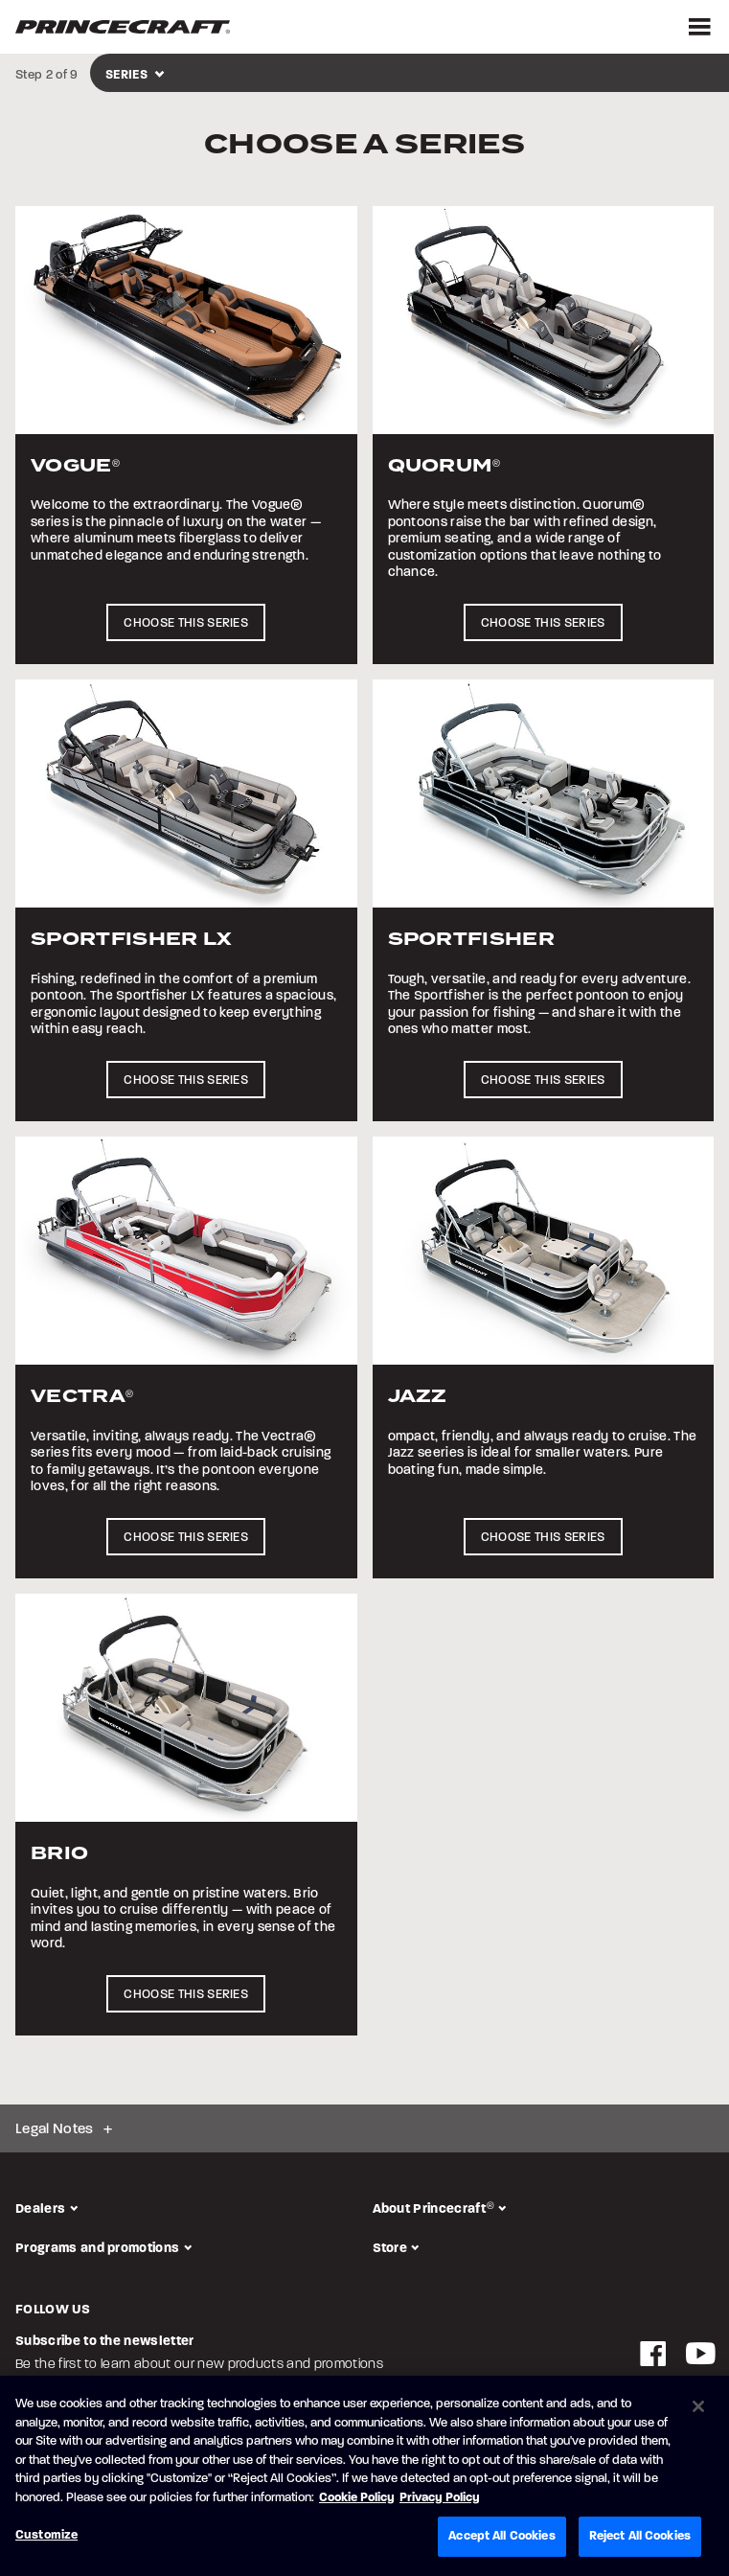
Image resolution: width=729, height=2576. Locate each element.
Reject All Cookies (640, 2535)
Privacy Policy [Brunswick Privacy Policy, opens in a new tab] (439, 2497)
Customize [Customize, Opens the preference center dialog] (46, 2534)
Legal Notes (54, 2128)
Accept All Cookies (501, 2535)
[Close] (698, 2406)
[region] (364, 2476)
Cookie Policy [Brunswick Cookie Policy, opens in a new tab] (357, 2497)
